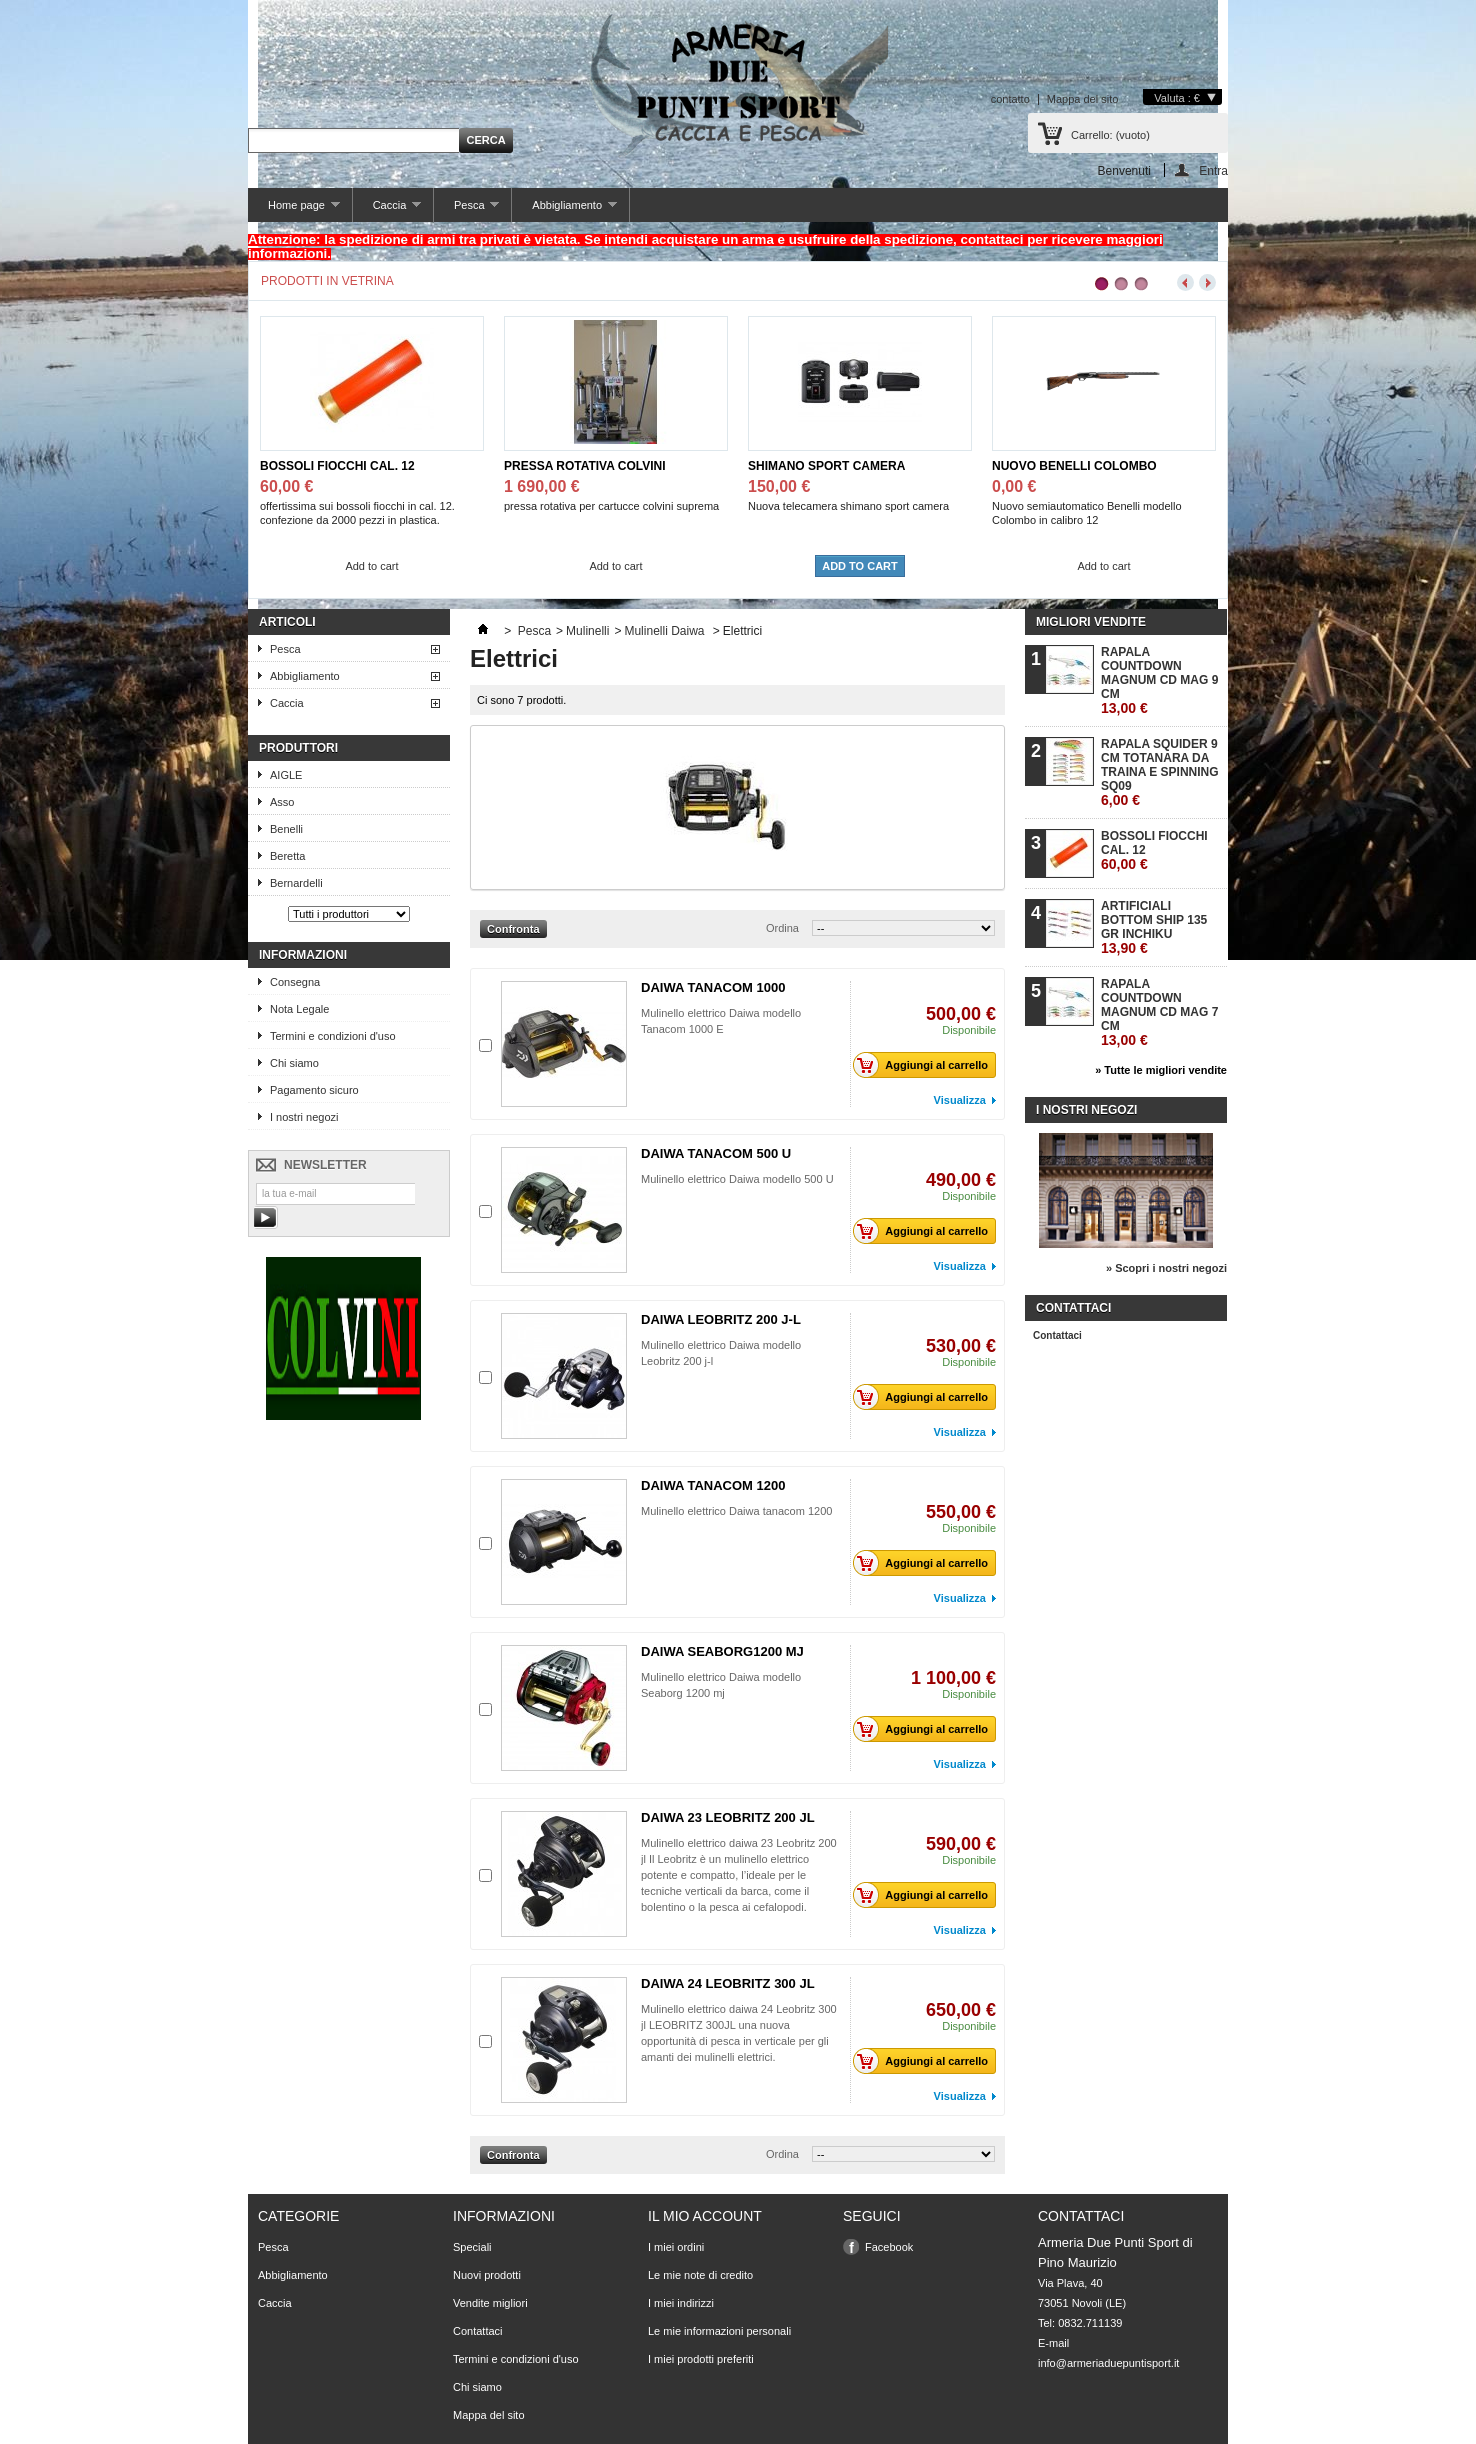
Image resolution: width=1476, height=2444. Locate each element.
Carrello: (1110, 135)
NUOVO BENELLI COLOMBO (1074, 466)
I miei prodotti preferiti (701, 2359)
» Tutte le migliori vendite (1161, 1070)
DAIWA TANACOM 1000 (713, 987)
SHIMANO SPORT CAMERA (826, 466)
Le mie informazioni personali (719, 2331)
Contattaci (1057, 1335)
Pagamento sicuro (314, 1090)
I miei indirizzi (681, 2303)
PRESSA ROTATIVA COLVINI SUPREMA (585, 466)
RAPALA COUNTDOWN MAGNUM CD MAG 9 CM (1159, 680)
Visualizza (960, 1100)
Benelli (286, 829)
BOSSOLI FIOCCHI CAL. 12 (337, 466)
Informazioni (303, 955)
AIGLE (286, 775)
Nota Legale (299, 1009)
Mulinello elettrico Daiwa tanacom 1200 (736, 1511)
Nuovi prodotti (487, 2275)
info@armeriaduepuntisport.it (1108, 2363)
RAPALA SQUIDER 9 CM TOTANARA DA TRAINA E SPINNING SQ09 (1160, 772)
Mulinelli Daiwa (665, 631)
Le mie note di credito (700, 2275)
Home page (294, 210)
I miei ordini (676, 2247)
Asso (282, 802)
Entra (1213, 170)
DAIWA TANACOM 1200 (713, 1485)
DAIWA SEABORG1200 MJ (722, 1651)
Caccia (387, 210)
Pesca (466, 210)
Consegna (295, 982)
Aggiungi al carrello (926, 1065)
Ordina (782, 928)
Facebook (889, 2247)
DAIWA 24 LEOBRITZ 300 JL (728, 1983)
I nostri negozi (304, 1117)
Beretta (287, 856)
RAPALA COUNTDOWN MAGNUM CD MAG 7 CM (1159, 1012)
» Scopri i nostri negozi (1166, 1268)
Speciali (472, 2247)
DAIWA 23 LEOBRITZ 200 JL (728, 1817)
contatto (1010, 99)
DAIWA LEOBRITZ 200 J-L (721, 1319)
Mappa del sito (1083, 99)
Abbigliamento (564, 210)
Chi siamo (294, 1063)
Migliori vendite (1091, 622)
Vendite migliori (490, 2303)
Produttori (298, 748)
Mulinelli (587, 631)
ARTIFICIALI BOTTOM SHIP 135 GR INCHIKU (1154, 927)
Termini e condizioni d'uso (333, 1036)
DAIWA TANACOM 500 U (716, 1153)
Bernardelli (296, 883)
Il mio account (705, 2216)
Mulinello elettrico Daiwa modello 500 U (737, 1179)
